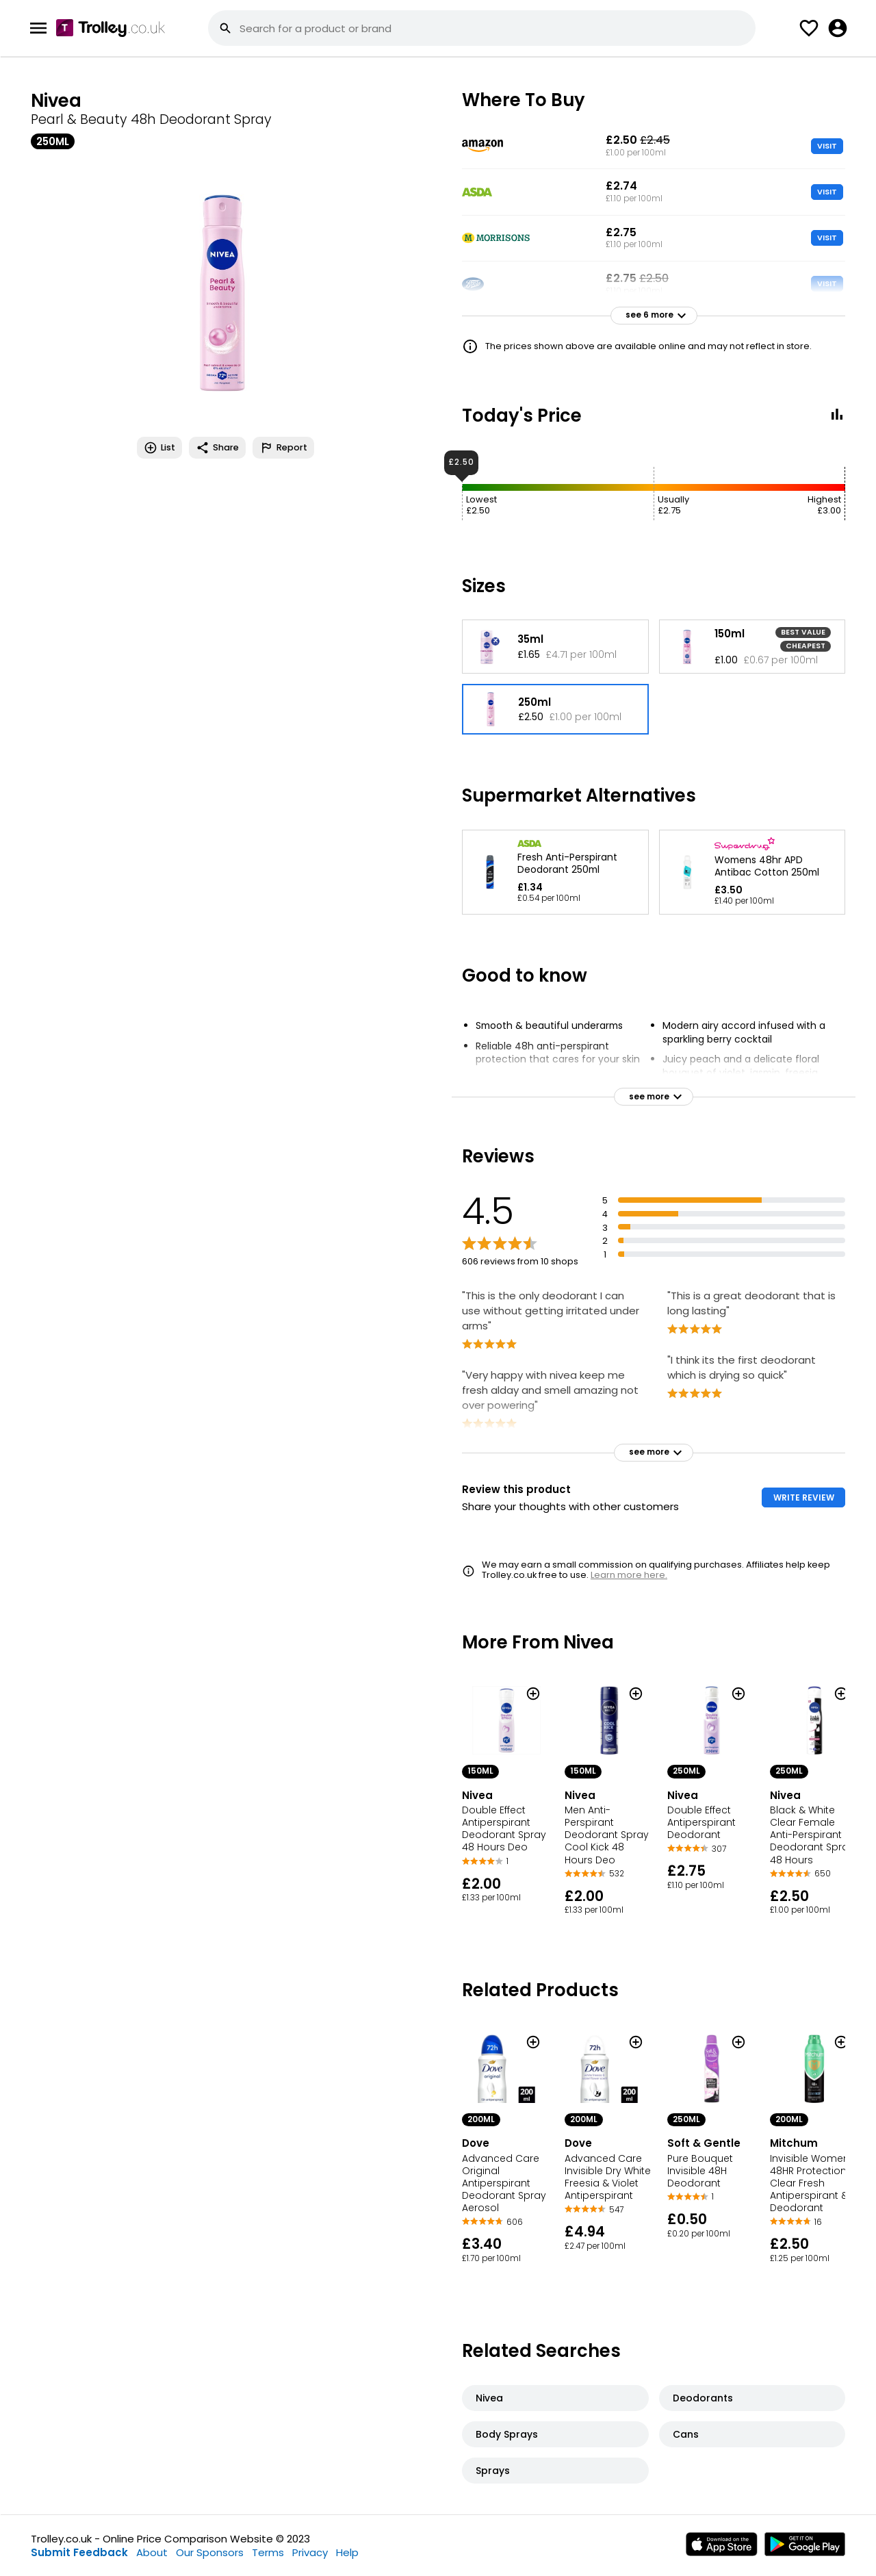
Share (217, 448)
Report (283, 448)
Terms (268, 2552)
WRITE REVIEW (803, 1497)
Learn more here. (629, 1574)
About (152, 2552)
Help (347, 2552)
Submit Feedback (79, 2552)
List (159, 448)
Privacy (310, 2552)
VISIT (827, 145)
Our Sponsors (210, 2552)
